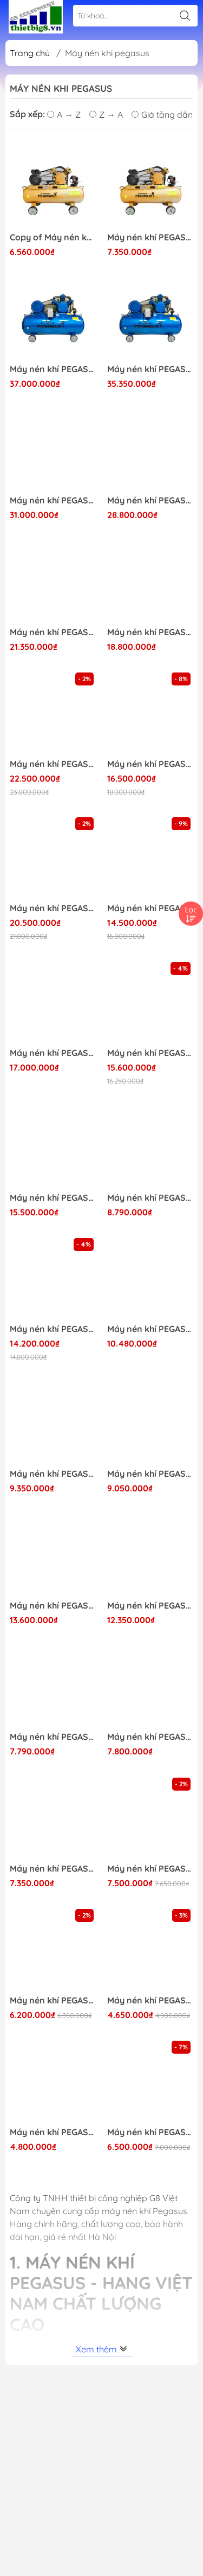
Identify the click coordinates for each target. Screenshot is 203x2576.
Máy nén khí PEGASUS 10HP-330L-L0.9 (150, 908)
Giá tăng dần (162, 114)
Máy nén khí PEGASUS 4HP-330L (150, 1329)
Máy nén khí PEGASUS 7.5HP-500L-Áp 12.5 (53, 1053)
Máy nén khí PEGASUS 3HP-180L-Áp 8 (53, 1737)
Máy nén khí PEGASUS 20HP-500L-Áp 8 (150, 369)
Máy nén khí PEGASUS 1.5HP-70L (53, 2132)
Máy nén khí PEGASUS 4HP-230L (53, 1474)
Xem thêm (102, 2349)
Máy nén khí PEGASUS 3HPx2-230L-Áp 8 (150, 1605)
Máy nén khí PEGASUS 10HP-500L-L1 (53, 764)
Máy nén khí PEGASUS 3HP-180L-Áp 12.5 (150, 1198)
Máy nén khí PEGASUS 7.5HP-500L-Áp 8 (150, 1053)
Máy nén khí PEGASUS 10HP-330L (150, 632)
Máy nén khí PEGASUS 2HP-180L (150, 1869)
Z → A (106, 114)
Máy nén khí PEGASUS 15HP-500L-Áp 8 (150, 500)
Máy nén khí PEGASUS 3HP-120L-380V (150, 1737)
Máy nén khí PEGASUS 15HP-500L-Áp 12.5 (53, 500)
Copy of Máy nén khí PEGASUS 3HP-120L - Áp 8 (53, 237)
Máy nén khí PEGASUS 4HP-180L (150, 1474)
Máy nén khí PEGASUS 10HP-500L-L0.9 (150, 764)
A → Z (64, 114)
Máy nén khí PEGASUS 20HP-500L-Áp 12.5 (53, 369)
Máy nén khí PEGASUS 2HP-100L (150, 2132)
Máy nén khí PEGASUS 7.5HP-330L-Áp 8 (53, 1329)
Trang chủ (30, 53)
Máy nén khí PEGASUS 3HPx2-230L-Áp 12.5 (53, 1605)
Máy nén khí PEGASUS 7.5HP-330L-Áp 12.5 (53, 1198)
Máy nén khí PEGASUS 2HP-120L (53, 2000)
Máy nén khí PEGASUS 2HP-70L (150, 2000)
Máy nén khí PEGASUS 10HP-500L (53, 632)
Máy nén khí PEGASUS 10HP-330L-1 (53, 908)
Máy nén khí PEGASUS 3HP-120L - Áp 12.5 (150, 237)
